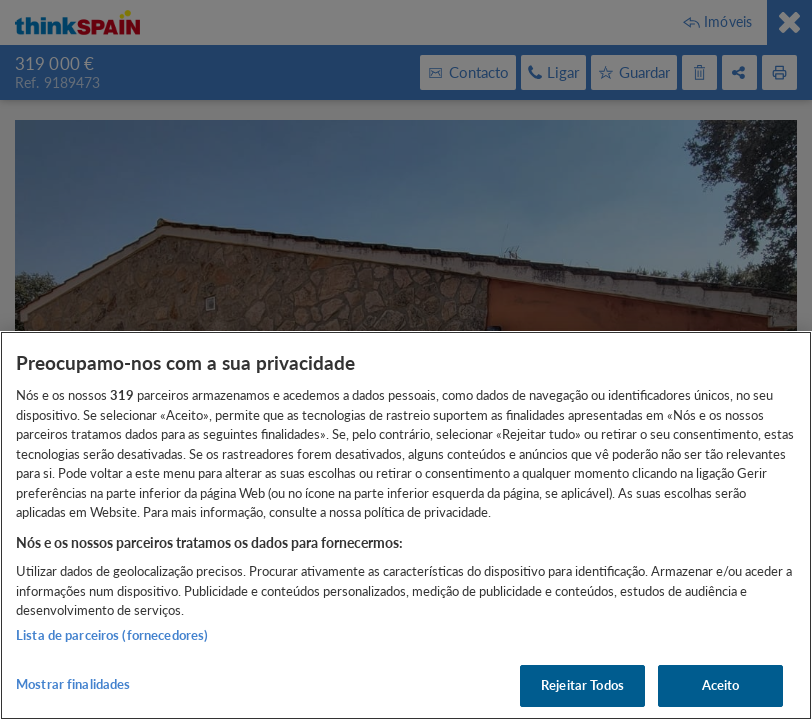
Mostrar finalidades (73, 684)
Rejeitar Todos (582, 685)
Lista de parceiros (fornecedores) (112, 635)
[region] (406, 525)
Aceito (721, 685)
